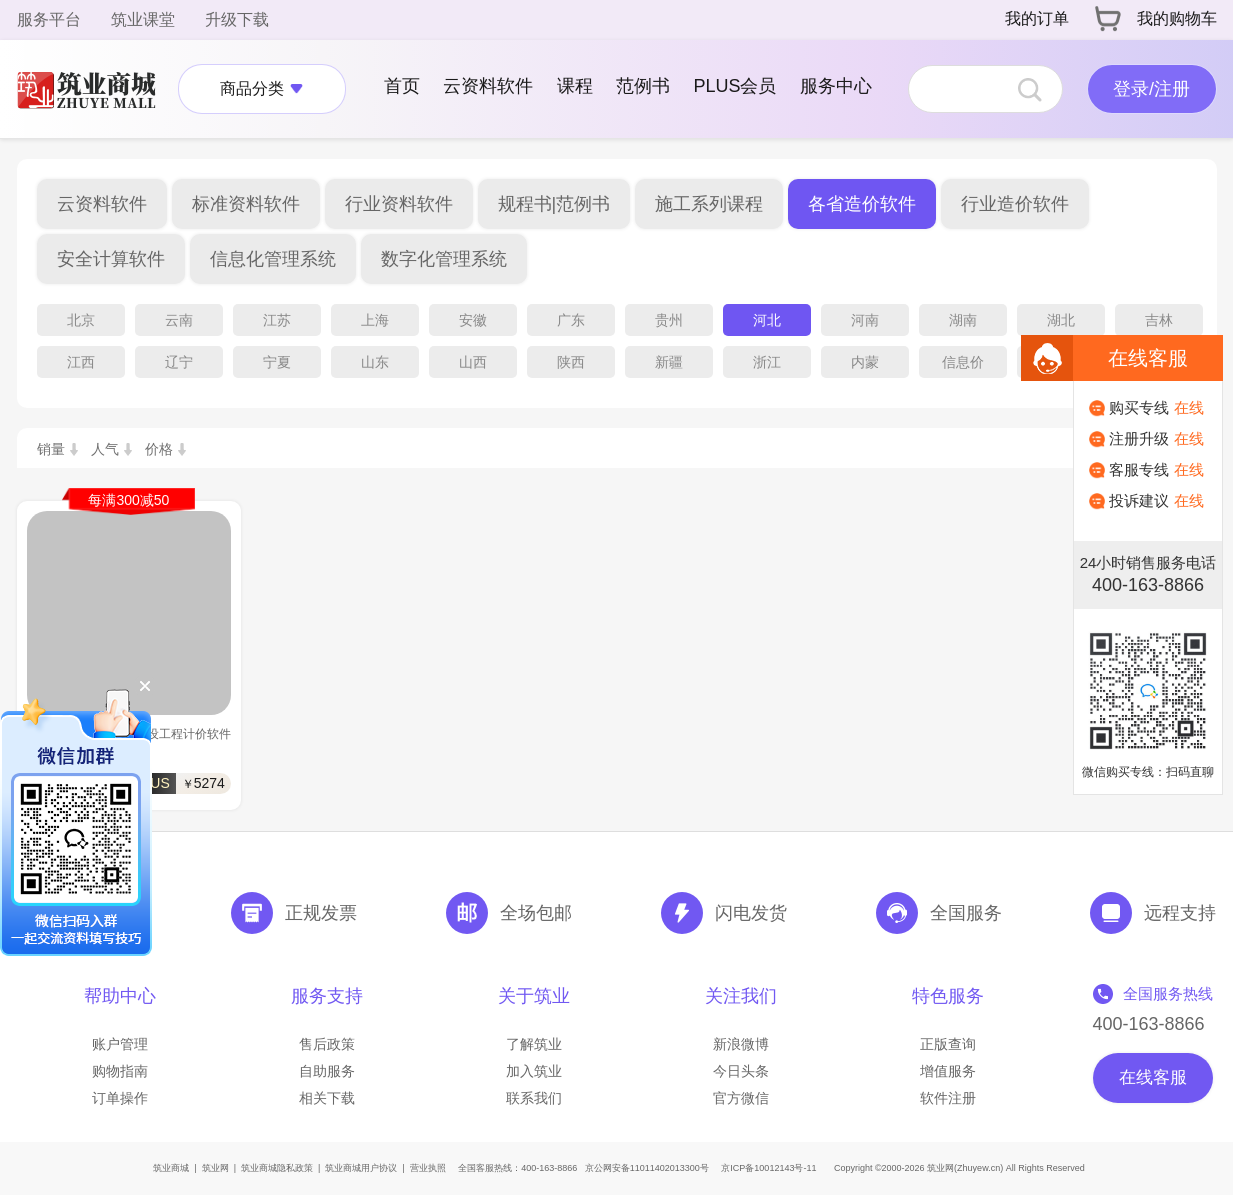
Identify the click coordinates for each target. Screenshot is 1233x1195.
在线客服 (1153, 1077)
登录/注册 (1151, 89)
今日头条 (741, 1071)
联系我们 (534, 1098)
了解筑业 (534, 1044)
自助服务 (327, 1071)
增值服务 (948, 1071)
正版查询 (948, 1044)
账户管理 (120, 1044)
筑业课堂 (143, 19)
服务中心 (836, 86)
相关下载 (327, 1098)
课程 (575, 86)
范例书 (643, 86)
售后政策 (327, 1044)
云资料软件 (488, 86)
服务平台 (49, 19)
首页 (402, 86)
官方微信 (741, 1098)
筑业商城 (171, 1168)
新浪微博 (741, 1044)
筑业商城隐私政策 (277, 1168)
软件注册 (948, 1098)
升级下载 (237, 19)
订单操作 (120, 1098)
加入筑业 (534, 1071)
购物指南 (120, 1071)
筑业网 (215, 1168)
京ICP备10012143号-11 (768, 1168)
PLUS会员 (734, 86)
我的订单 (1037, 18)
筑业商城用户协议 (361, 1168)
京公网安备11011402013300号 (647, 1168)
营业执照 (428, 1168)
